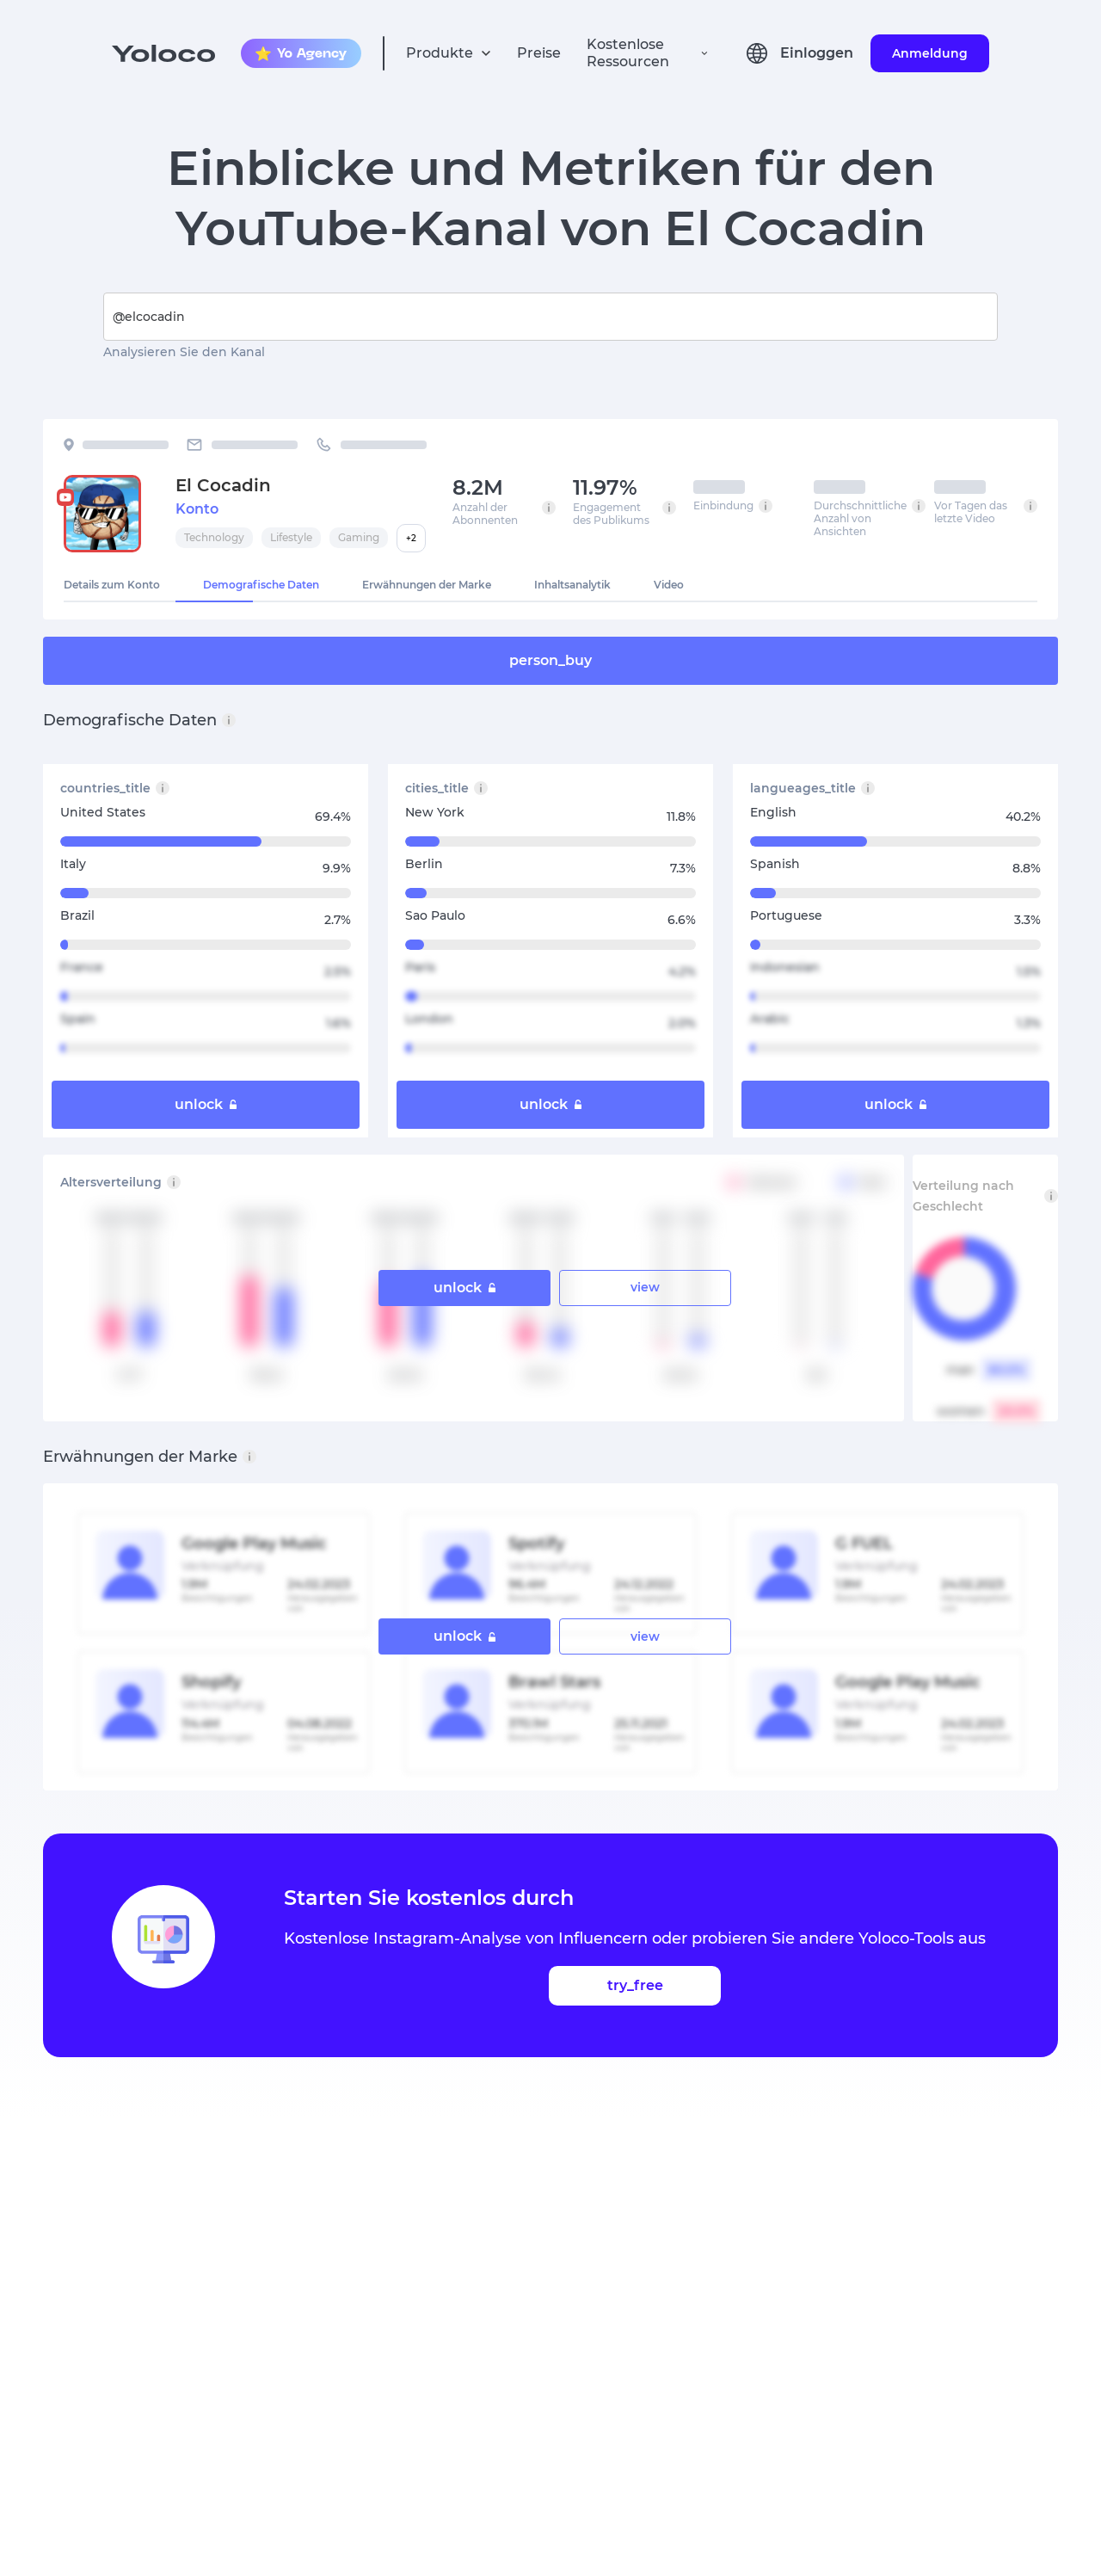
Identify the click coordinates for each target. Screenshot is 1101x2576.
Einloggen (816, 53)
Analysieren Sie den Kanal (184, 352)
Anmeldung (930, 53)
